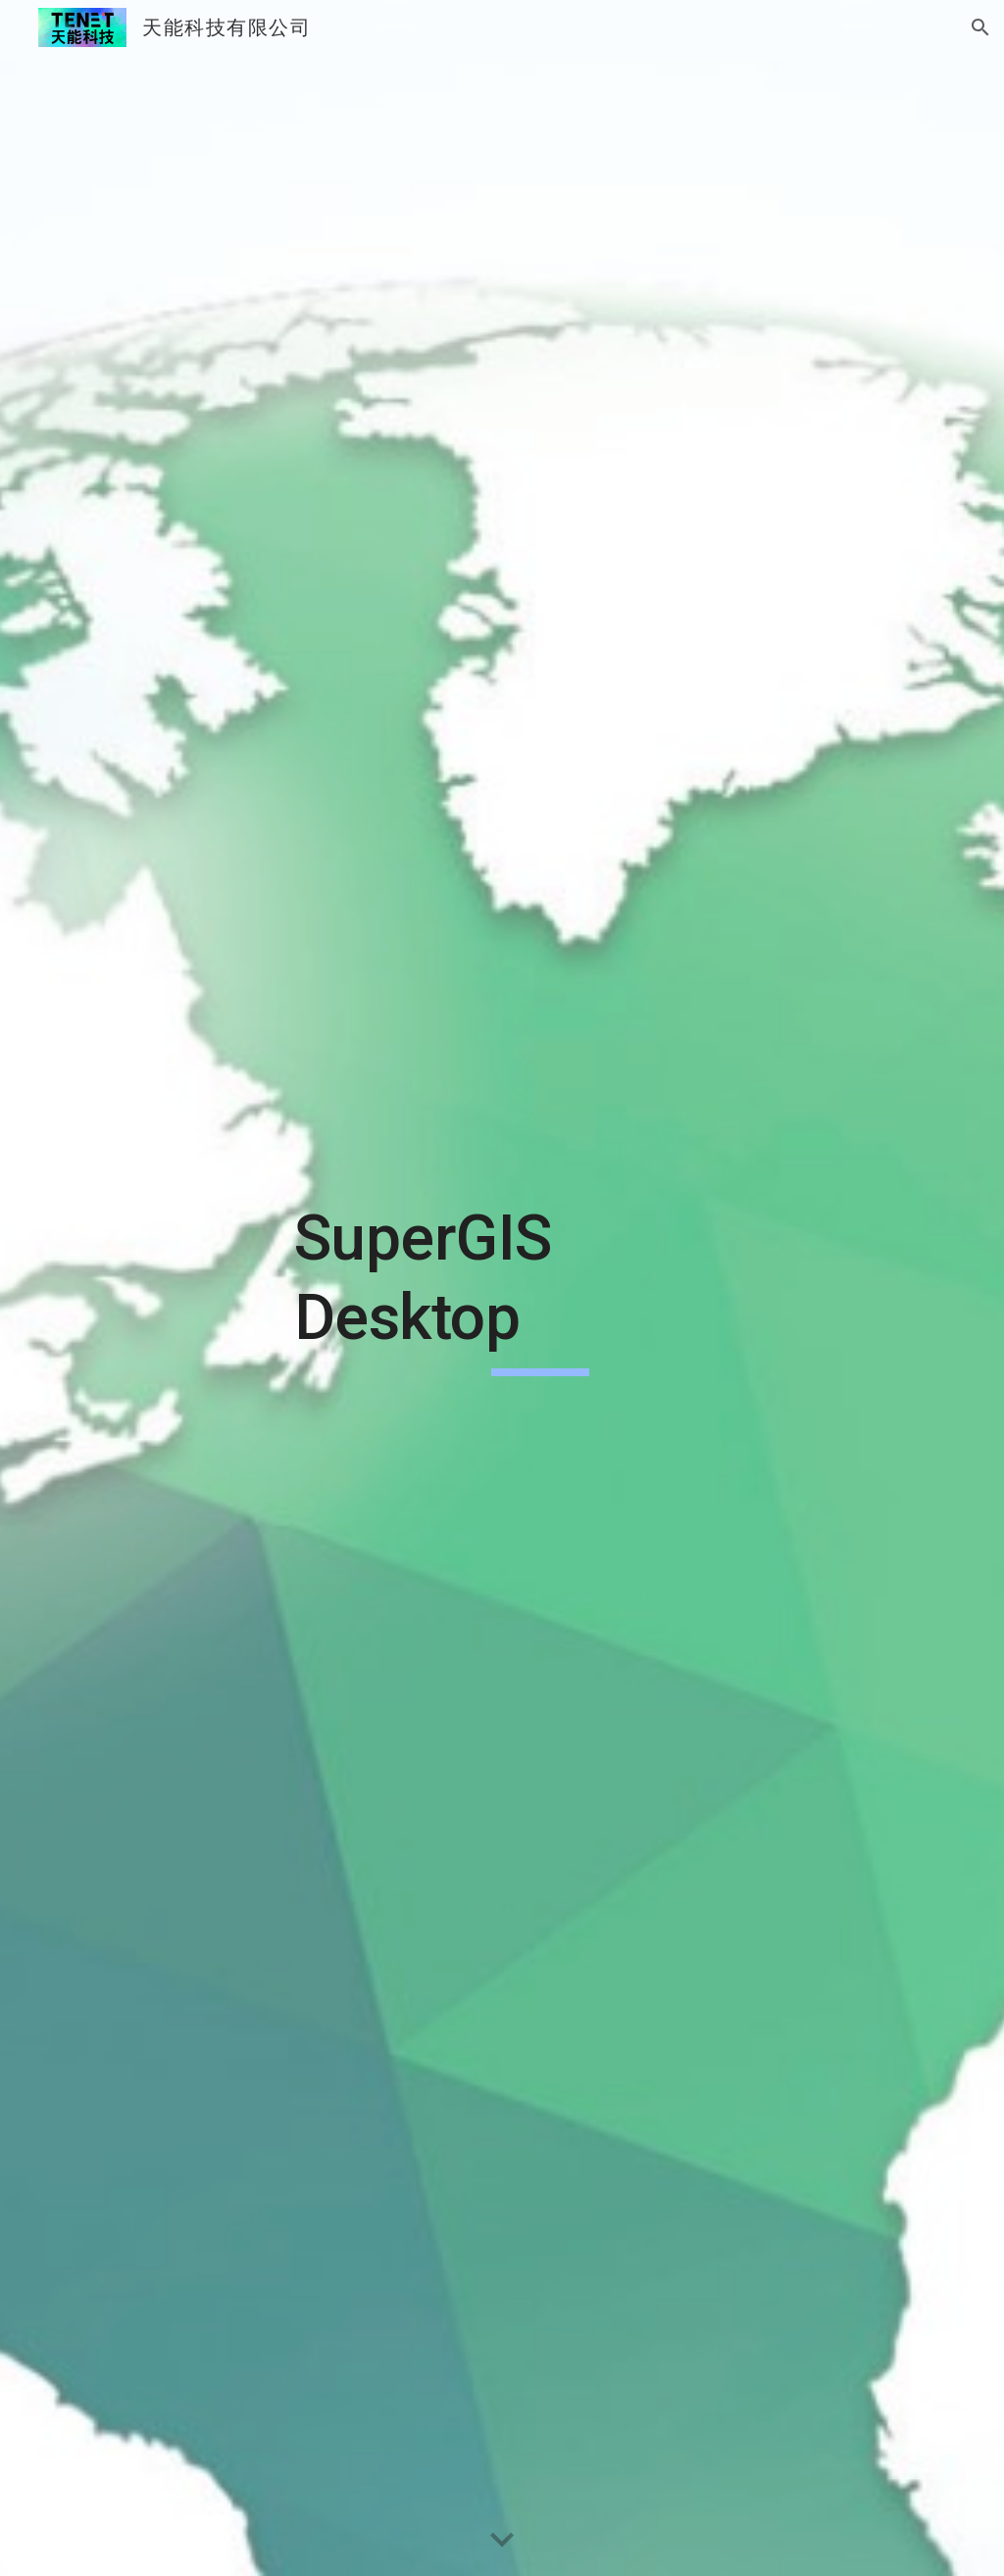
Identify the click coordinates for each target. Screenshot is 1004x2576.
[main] (540, 1287)
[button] (980, 27)
